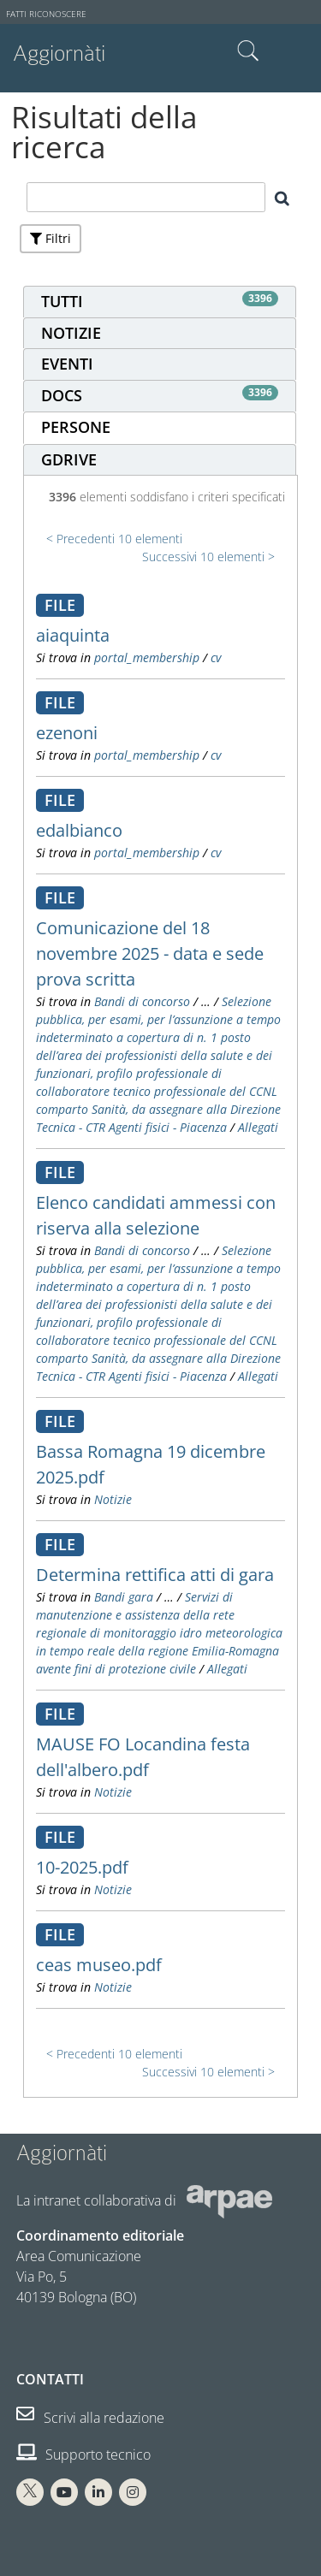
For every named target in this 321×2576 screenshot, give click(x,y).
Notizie (113, 1499)
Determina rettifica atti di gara (155, 1574)
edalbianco (79, 830)
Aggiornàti (59, 53)
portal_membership (146, 657)
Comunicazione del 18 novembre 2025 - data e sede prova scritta (150, 953)
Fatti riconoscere (46, 14)
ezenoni (67, 732)
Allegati (258, 1127)
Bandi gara (123, 1597)
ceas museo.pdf (99, 1964)
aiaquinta (73, 635)
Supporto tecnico (83, 2454)
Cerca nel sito (248, 51)
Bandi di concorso (142, 1001)
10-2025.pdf (82, 1867)
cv (216, 657)
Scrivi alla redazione (90, 2417)
